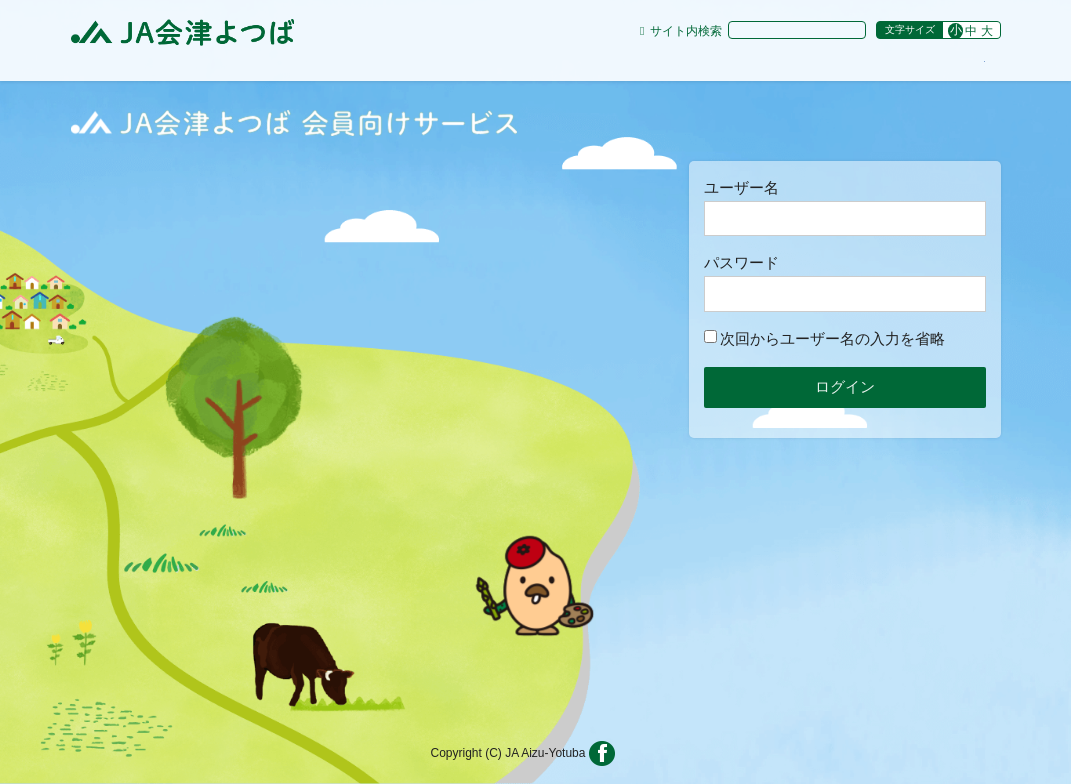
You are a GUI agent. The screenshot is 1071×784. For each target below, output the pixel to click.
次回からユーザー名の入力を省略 (824, 338)
